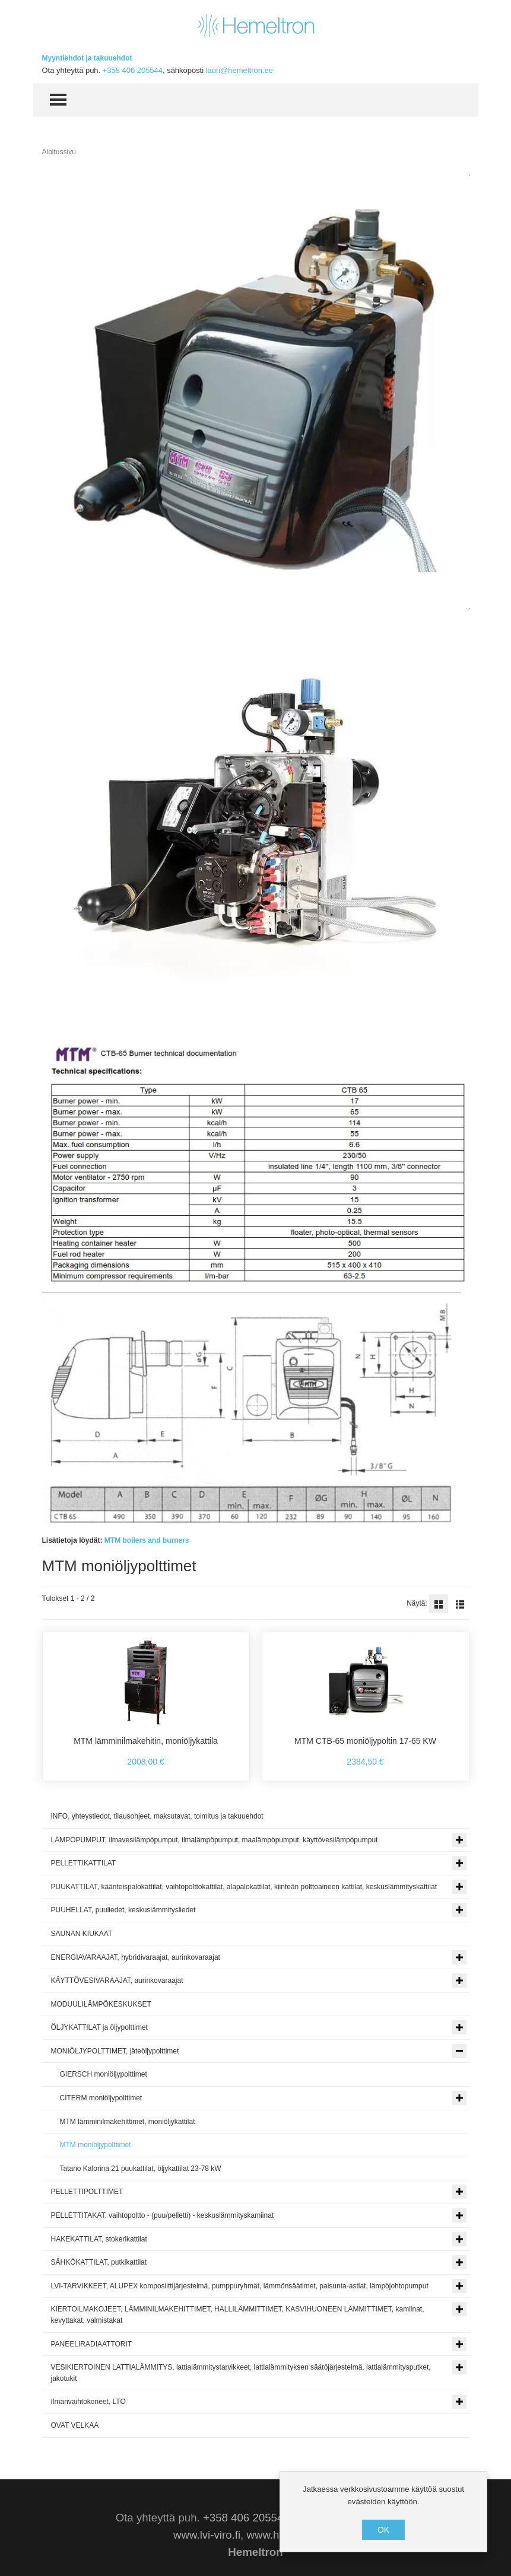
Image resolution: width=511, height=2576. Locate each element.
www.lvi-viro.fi (206, 2535)
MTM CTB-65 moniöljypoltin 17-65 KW (365, 1741)
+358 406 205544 (133, 70)
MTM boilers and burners (146, 1540)
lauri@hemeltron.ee (239, 70)
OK (383, 2529)
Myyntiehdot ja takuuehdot (87, 58)
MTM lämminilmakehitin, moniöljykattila (146, 1741)
